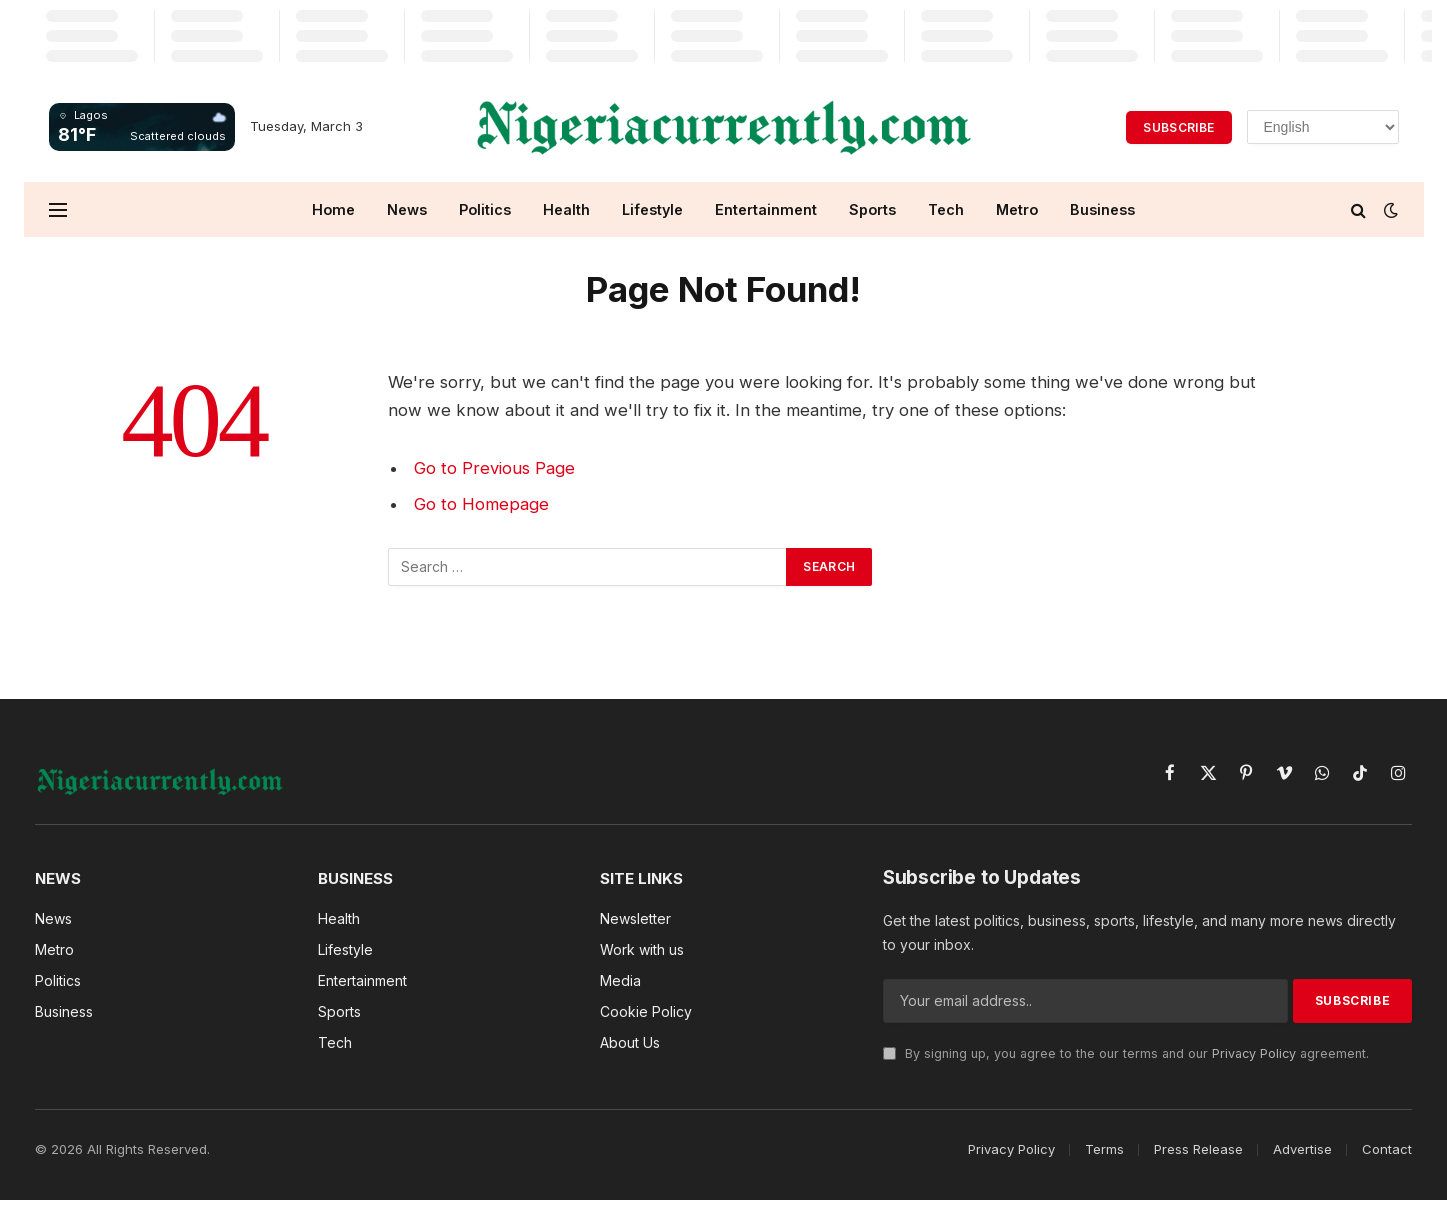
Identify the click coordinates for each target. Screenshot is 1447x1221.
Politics (485, 209)
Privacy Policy (1254, 1053)
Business (1102, 209)
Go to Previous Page (494, 468)
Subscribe (1178, 127)
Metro (1017, 209)
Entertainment (766, 209)
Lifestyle (652, 209)
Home (333, 209)
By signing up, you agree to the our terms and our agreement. (1126, 1053)
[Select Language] (1323, 127)
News (407, 209)
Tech (946, 209)
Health (566, 209)
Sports (872, 209)
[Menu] (58, 209)
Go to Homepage (481, 504)
